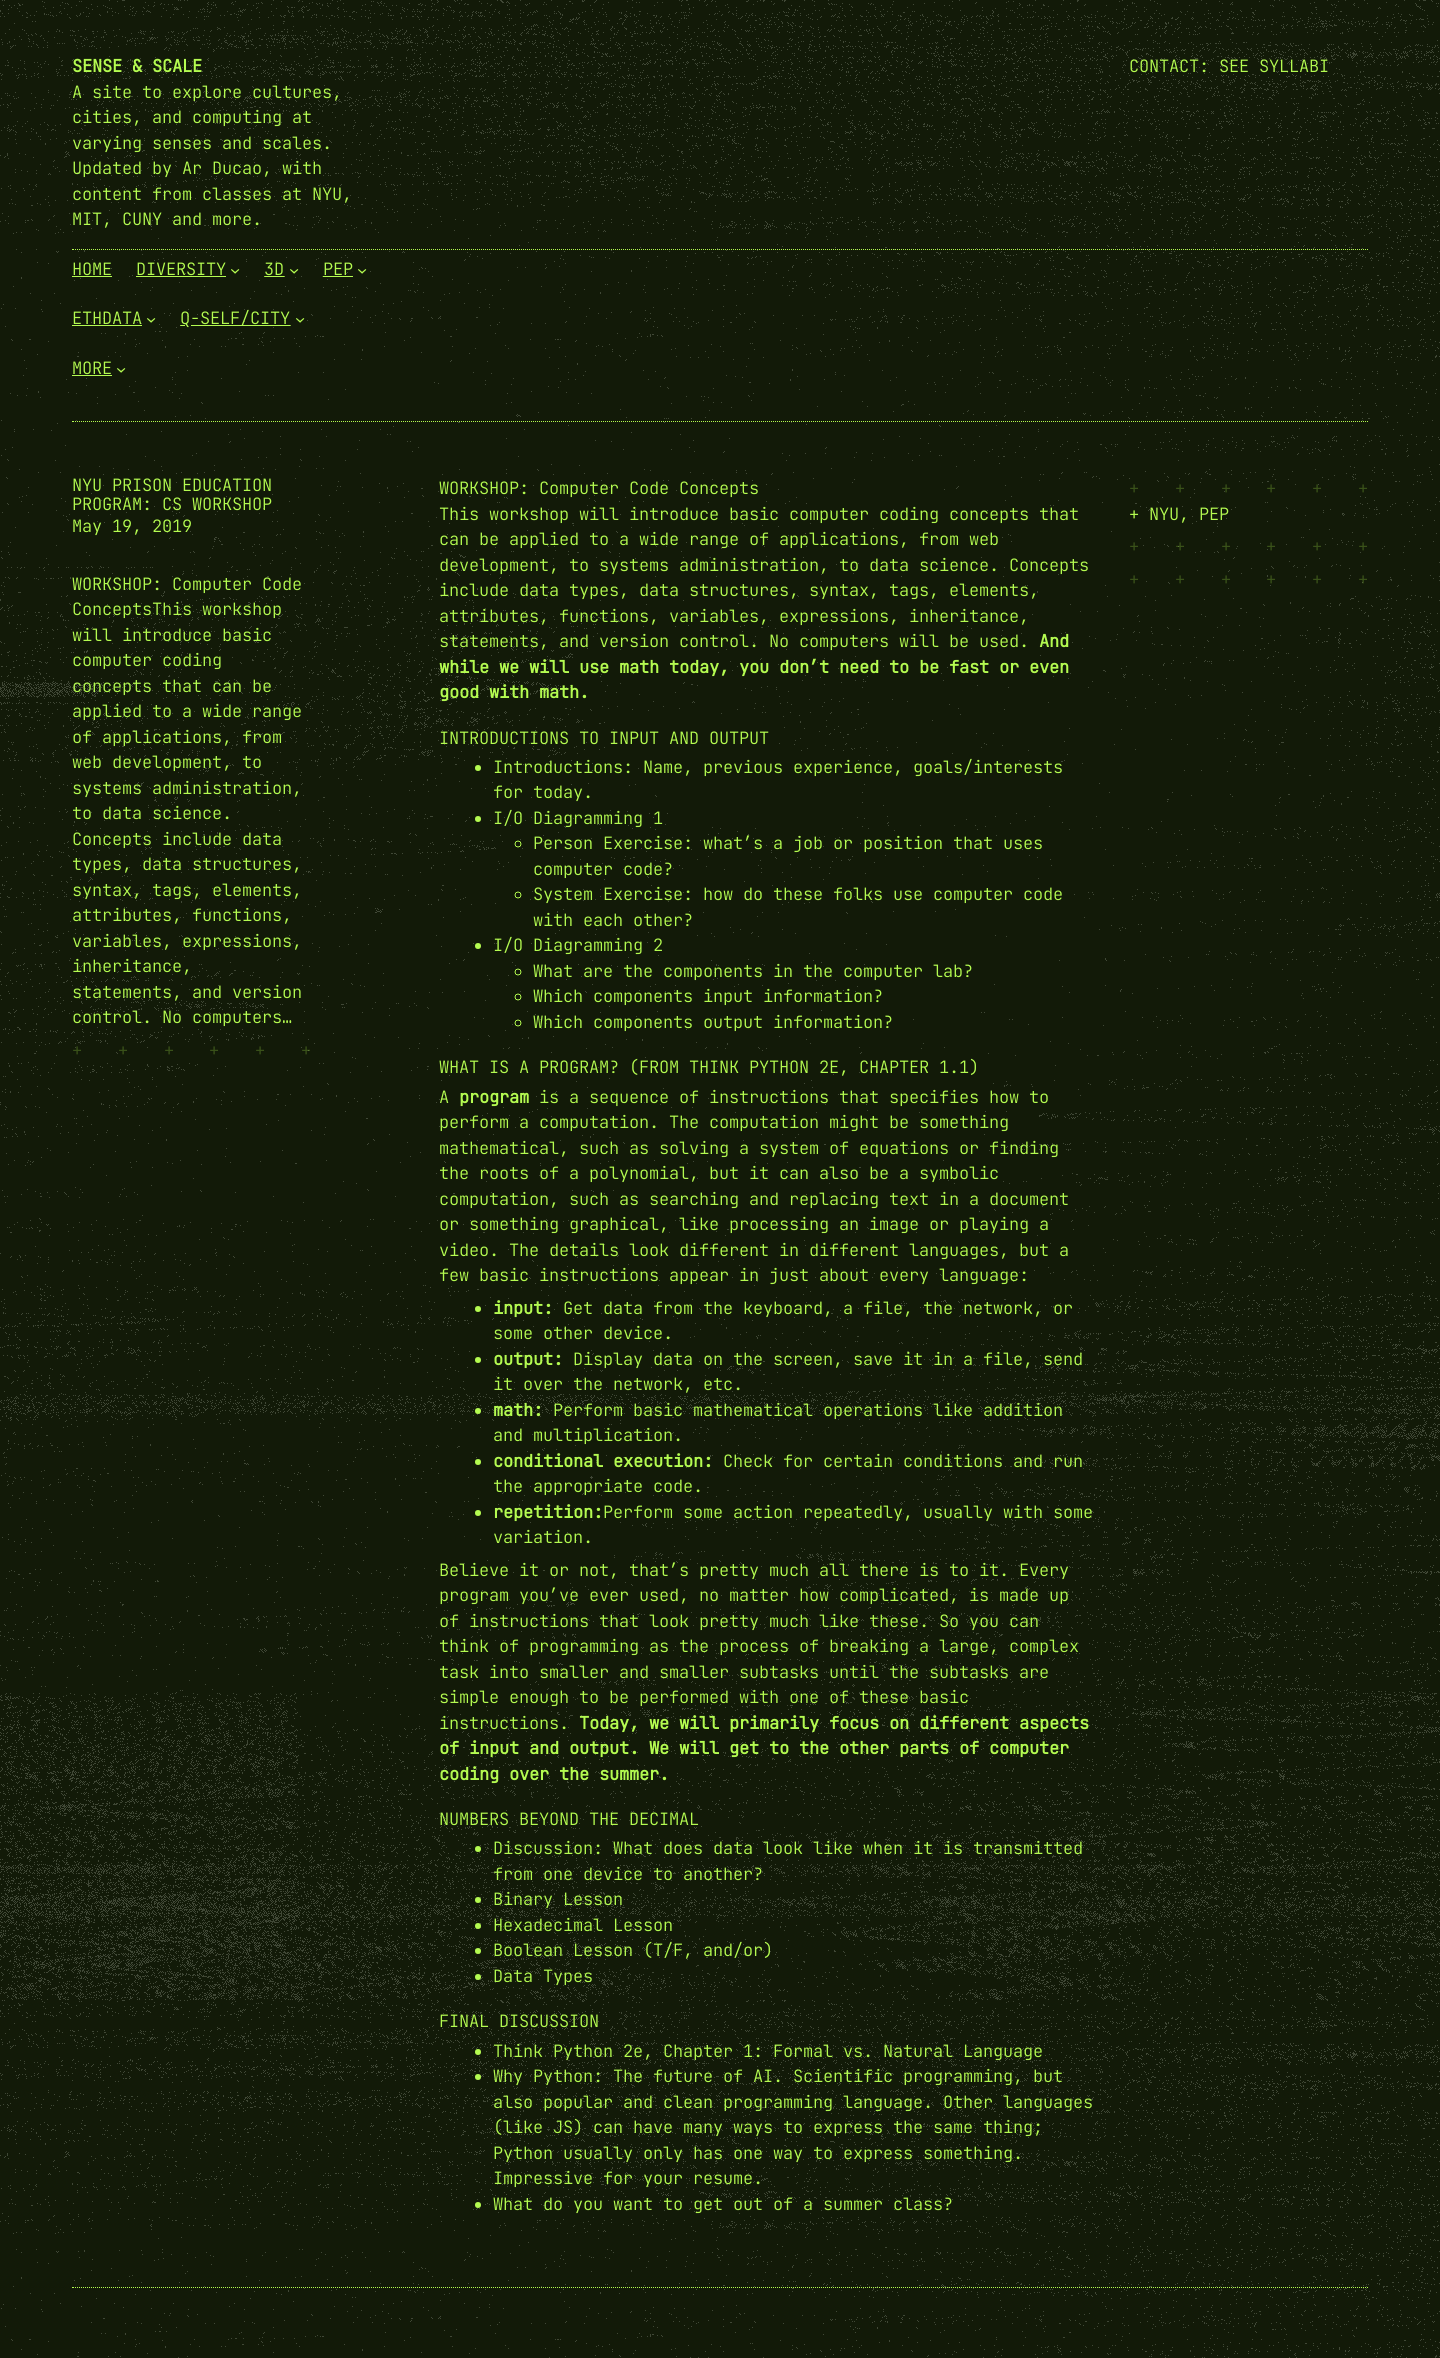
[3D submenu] (294, 269)
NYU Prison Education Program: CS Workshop (172, 495)
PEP (1214, 514)
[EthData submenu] (151, 319)
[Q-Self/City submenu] (300, 319)
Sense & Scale (137, 66)
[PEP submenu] (362, 269)
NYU (1164, 514)
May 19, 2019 (132, 526)
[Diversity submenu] (235, 269)
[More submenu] (121, 368)
